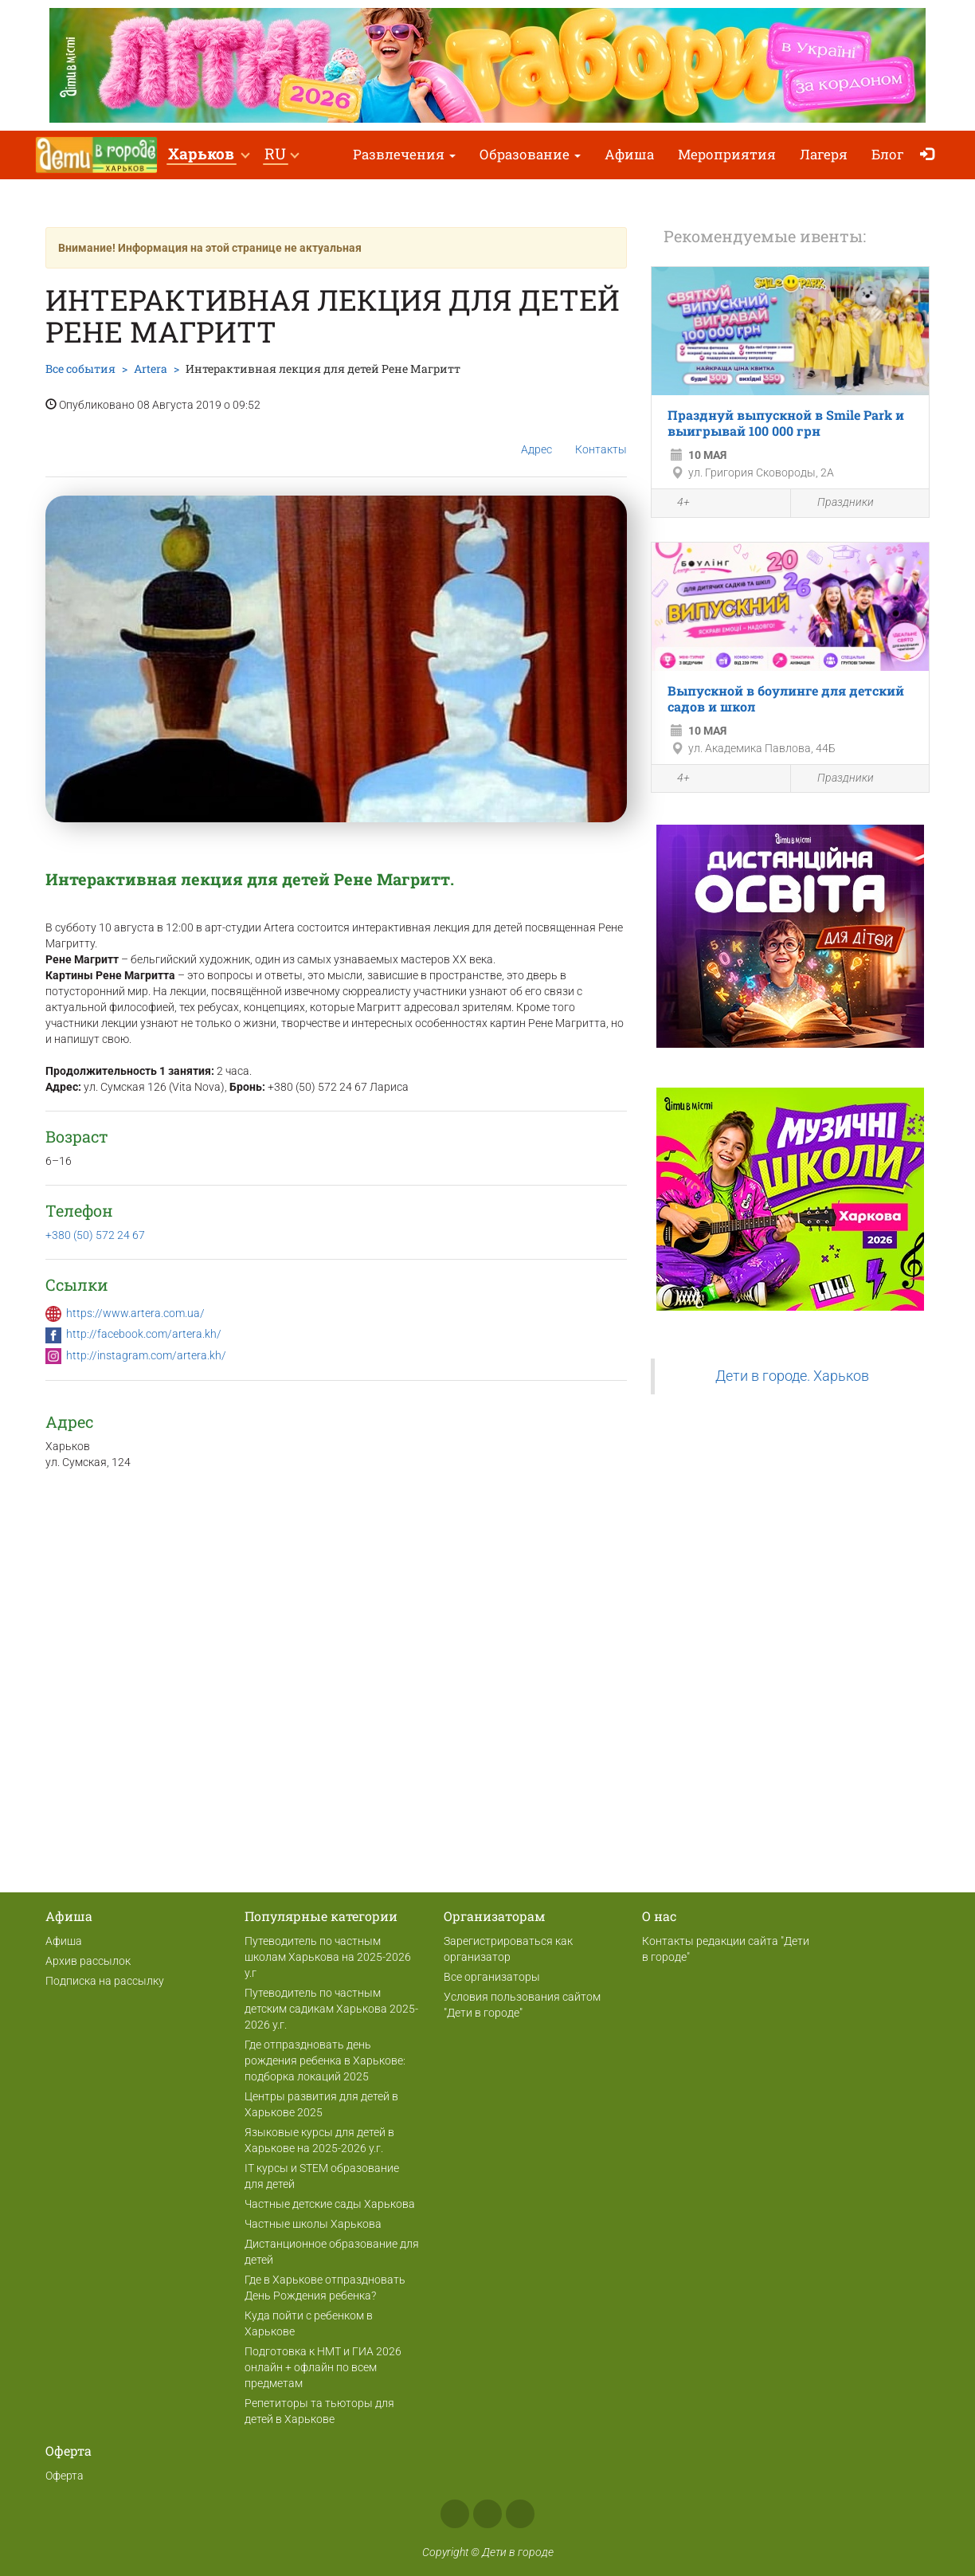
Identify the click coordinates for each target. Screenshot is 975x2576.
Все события (80, 368)
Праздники (836, 503)
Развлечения (404, 154)
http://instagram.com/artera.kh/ (146, 1355)
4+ (675, 504)
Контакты (601, 437)
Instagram (487, 2514)
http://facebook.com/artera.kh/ (143, 1333)
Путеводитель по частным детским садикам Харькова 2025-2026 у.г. (331, 2008)
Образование (530, 154)
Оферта (64, 2475)
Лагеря (824, 154)
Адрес (536, 437)
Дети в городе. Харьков (792, 1376)
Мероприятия (727, 154)
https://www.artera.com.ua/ (135, 1313)
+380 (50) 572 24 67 (95, 1235)
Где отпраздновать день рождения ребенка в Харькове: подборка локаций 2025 (325, 2060)
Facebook (455, 2514)
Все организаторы (492, 1976)
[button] (208, 155)
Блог (887, 154)
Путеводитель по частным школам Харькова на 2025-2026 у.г (328, 1957)
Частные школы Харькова (313, 2223)
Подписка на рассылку (104, 1980)
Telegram (520, 2514)
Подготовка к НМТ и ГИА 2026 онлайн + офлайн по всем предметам (323, 2367)
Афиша (629, 154)
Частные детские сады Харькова (330, 2204)
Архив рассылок (88, 1961)
